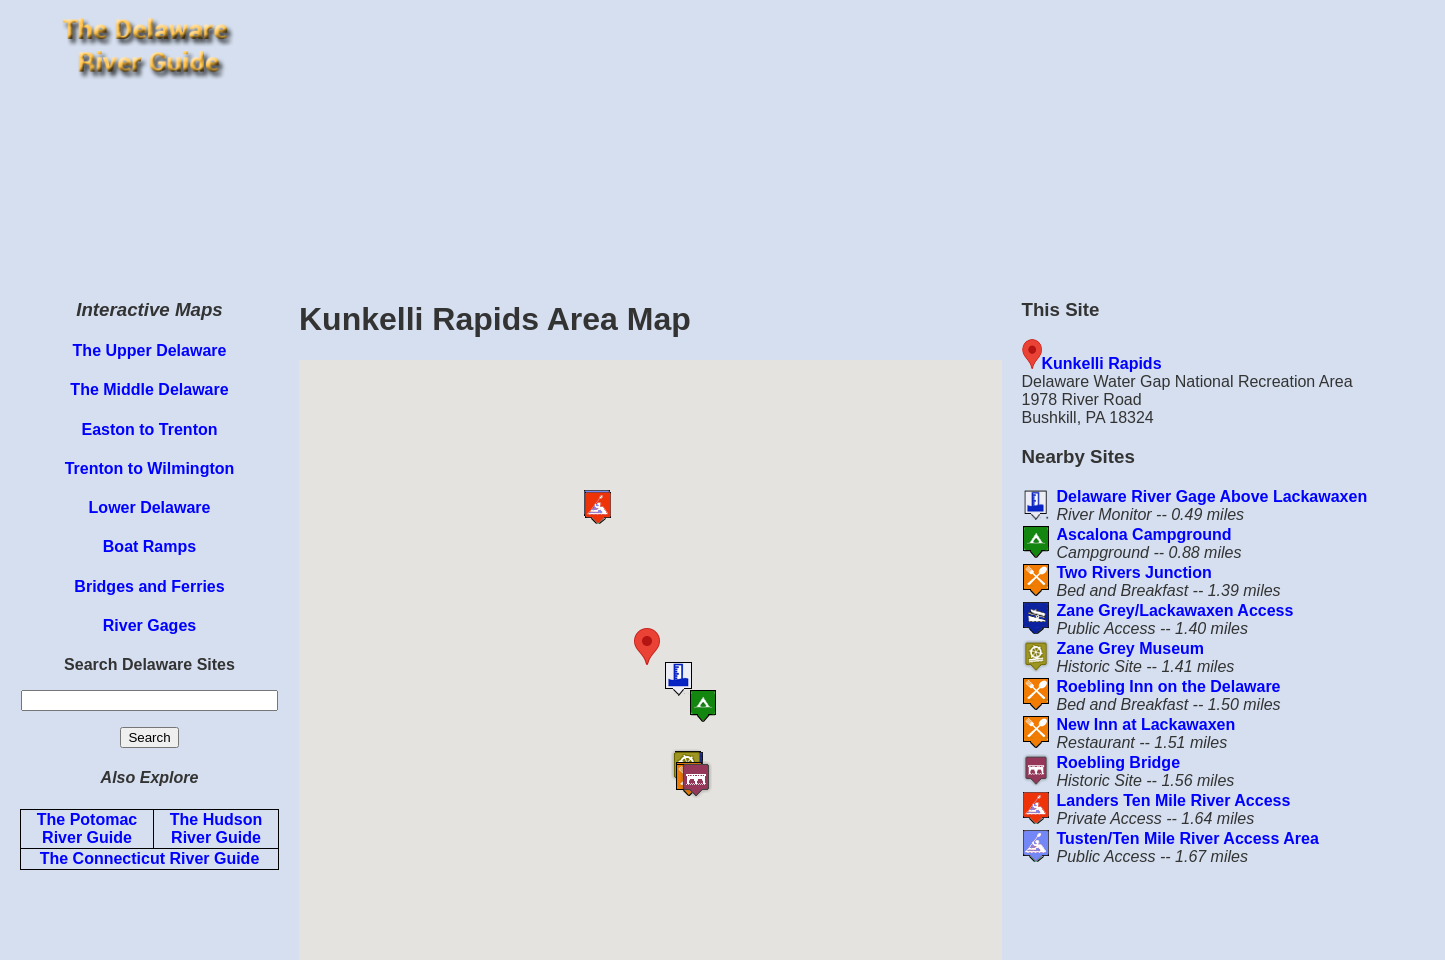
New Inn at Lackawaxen (1145, 724)
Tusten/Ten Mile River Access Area (1187, 838)
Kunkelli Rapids (1102, 363)
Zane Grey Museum (1130, 648)
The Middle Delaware (149, 389)
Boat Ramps (149, 546)
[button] (684, 646)
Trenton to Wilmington (150, 468)
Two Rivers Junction (1133, 572)
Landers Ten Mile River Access (1173, 800)
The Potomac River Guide (87, 828)
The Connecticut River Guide (150, 858)
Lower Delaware (150, 507)
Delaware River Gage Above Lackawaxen (1211, 496)
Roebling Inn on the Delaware (1168, 686)
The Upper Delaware (150, 350)
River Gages (149, 625)
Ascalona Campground (1143, 534)
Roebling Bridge (1118, 762)
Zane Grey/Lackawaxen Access (1174, 610)
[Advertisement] (867, 140)
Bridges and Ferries (149, 586)
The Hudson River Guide (216, 828)
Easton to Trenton (150, 429)
